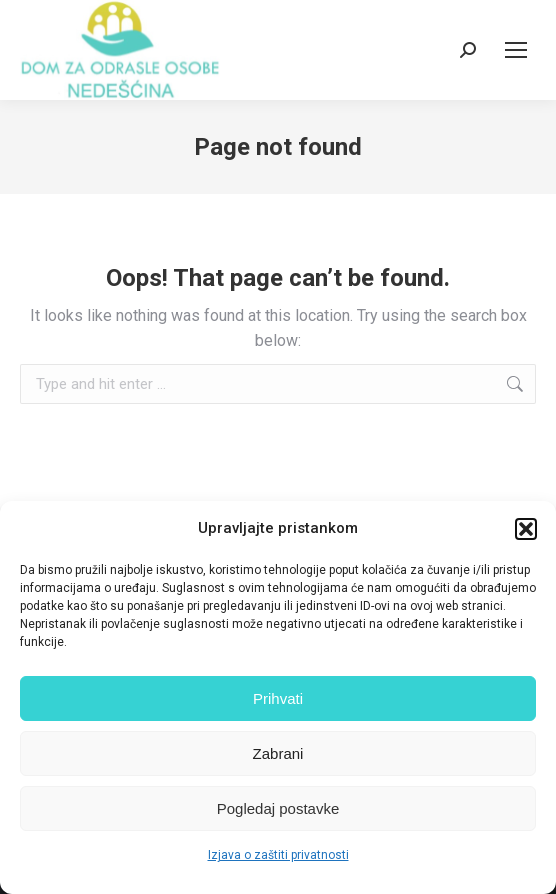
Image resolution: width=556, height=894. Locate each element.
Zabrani (278, 753)
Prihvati (278, 698)
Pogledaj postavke (278, 808)
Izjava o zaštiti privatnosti (278, 855)
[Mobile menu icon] (516, 50)
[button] (526, 529)
